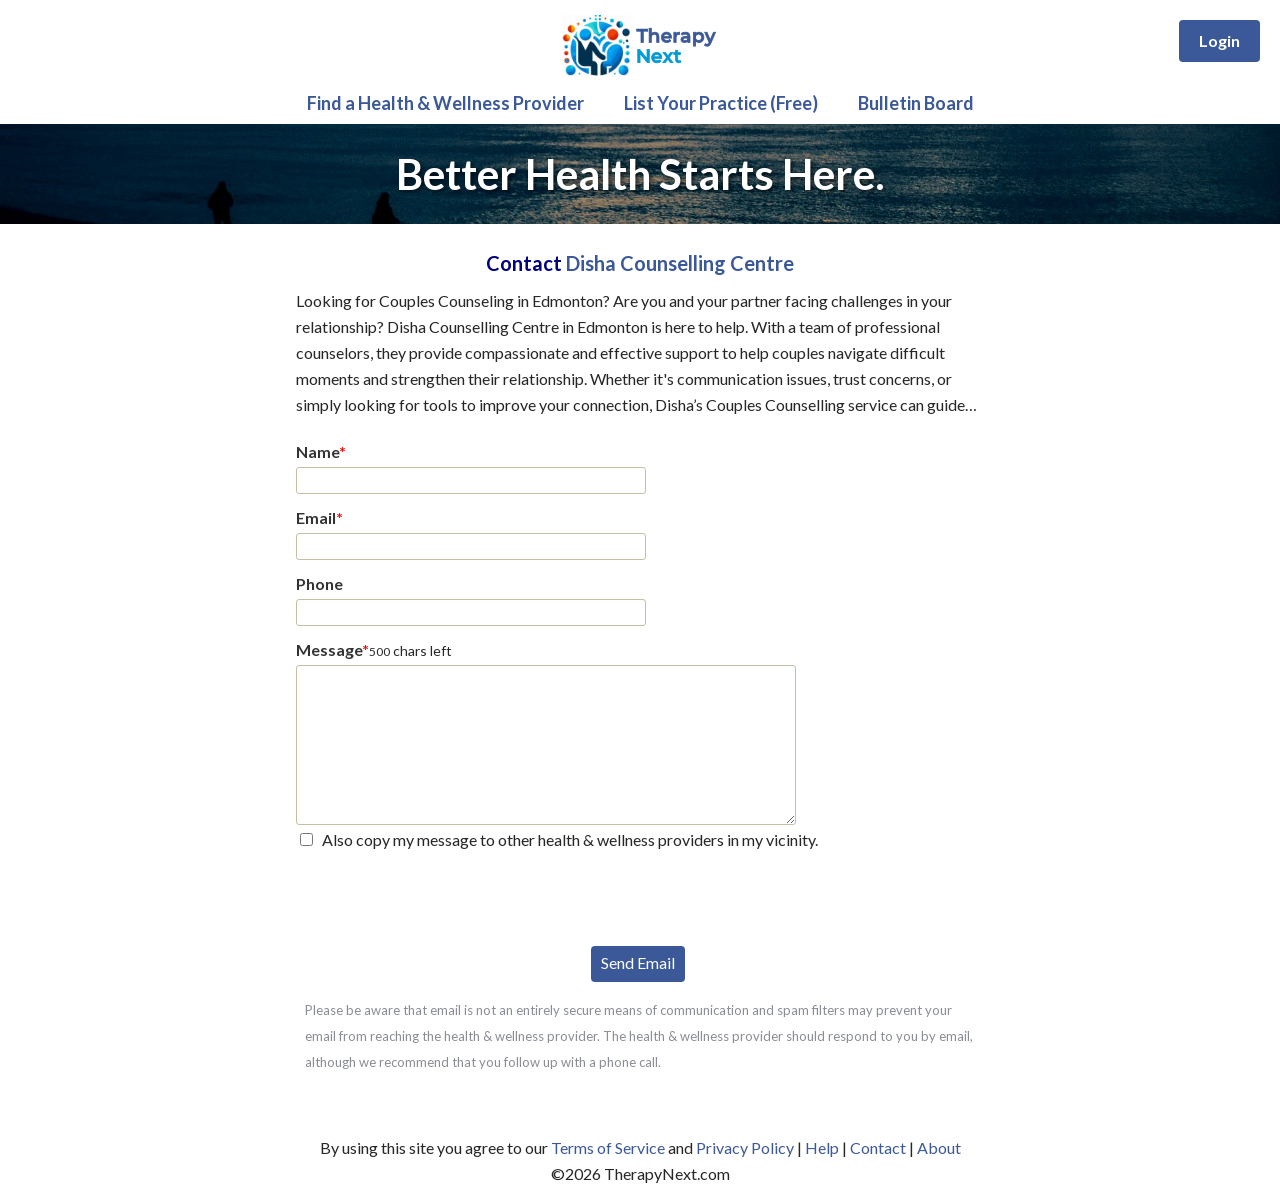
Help (822, 1147)
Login (1219, 40)
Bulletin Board (916, 103)
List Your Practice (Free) (721, 103)
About (939, 1147)
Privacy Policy (745, 1147)
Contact (878, 1147)
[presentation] (448, 896)
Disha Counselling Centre (680, 263)
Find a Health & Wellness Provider (445, 103)
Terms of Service (608, 1147)
